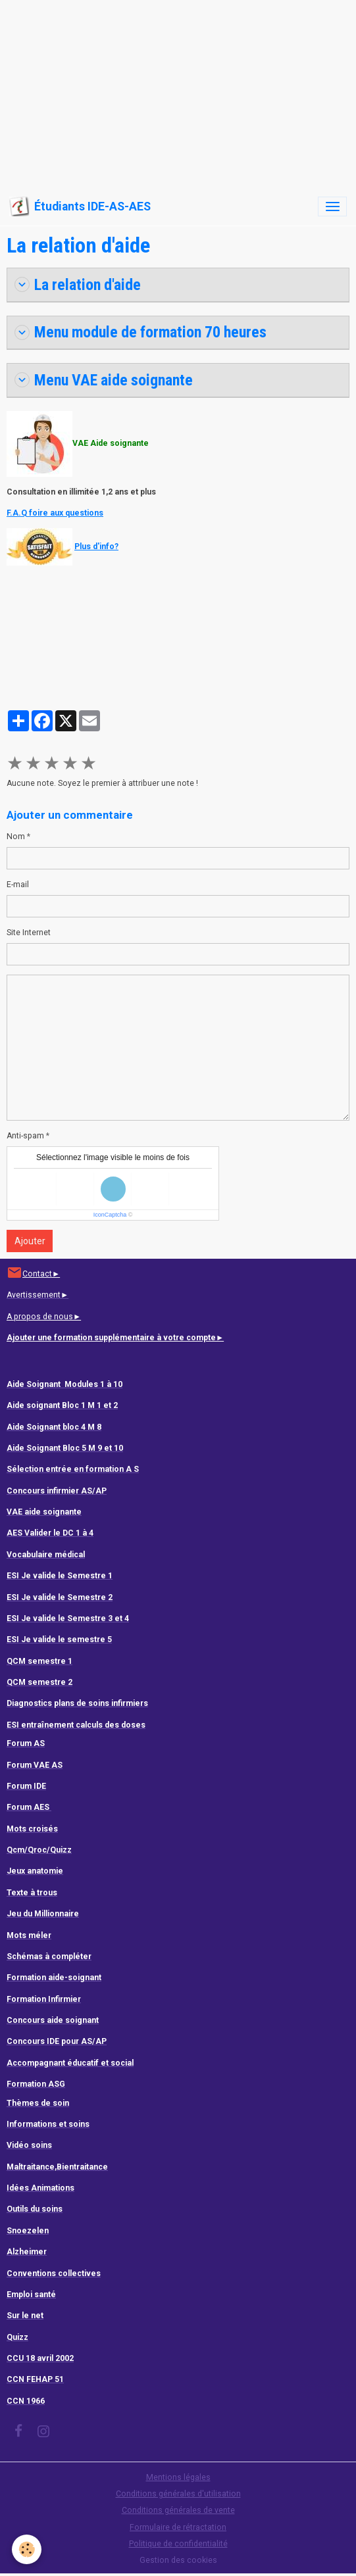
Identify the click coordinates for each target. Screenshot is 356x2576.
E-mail (18, 884)
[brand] (80, 206)
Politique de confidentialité (178, 2543)
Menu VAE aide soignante (103, 380)
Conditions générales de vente (178, 2510)
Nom (16, 836)
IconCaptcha (110, 1214)
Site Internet (29, 932)
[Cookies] (26, 2549)
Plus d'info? (96, 546)
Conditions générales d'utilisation (178, 2493)
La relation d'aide (79, 285)
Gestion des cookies (178, 2560)
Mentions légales (178, 2477)
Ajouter (29, 1241)
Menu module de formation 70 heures (140, 332)
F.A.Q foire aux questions (55, 513)
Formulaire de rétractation (178, 2527)
